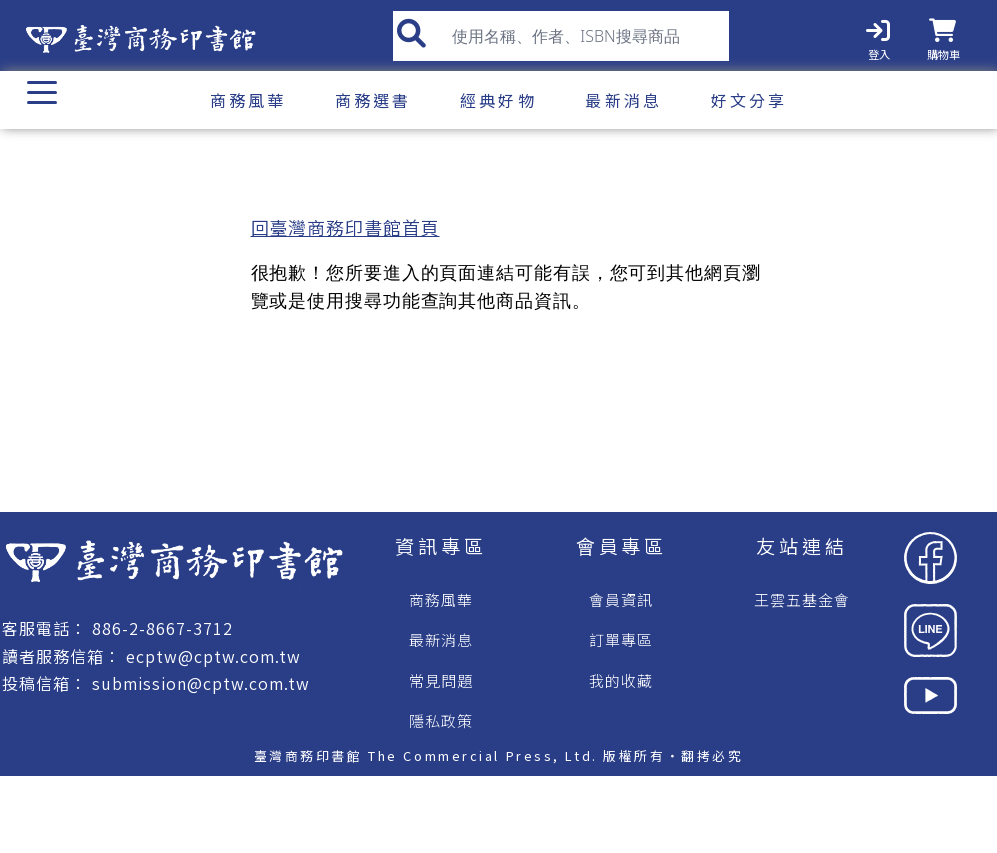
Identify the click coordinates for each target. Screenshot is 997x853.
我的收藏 (621, 680)
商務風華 (441, 599)
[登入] (878, 35)
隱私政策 (441, 720)
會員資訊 (621, 599)
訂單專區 (621, 639)
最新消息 (441, 639)
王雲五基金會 (802, 599)
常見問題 (441, 680)
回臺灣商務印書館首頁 (345, 227)
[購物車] (945, 35)
